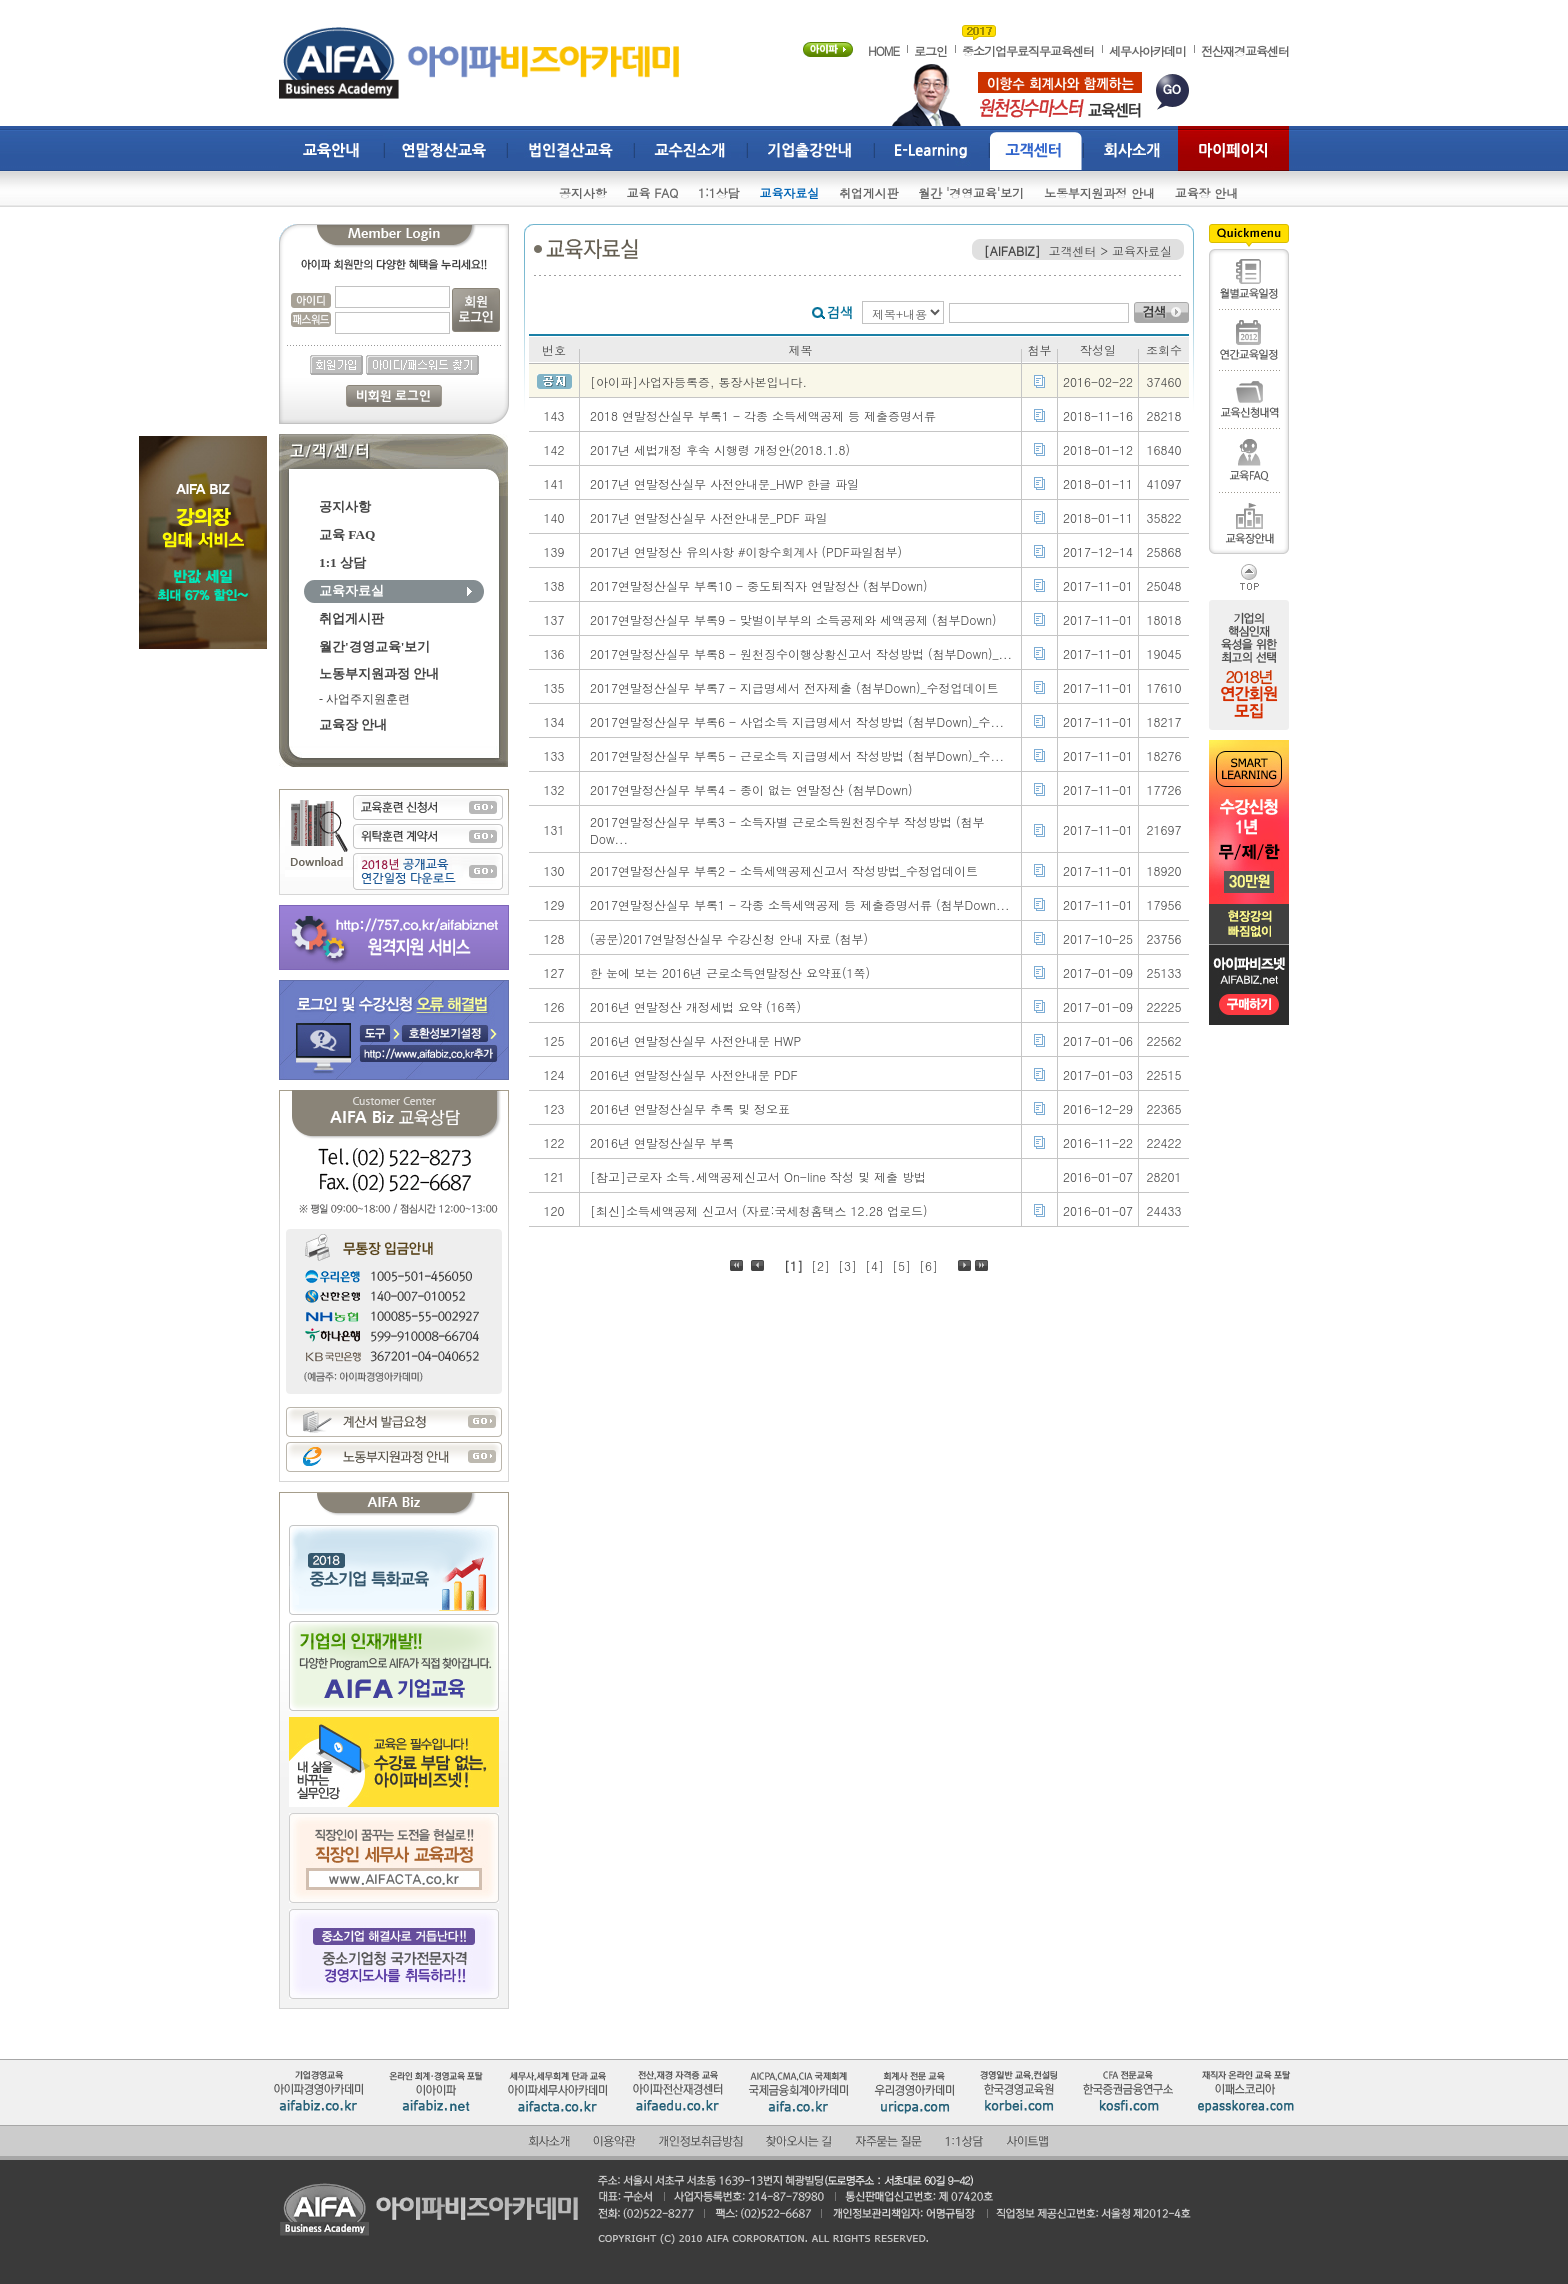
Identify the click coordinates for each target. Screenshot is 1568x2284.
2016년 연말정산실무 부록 (662, 1142)
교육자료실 (789, 192)
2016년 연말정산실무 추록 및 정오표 (690, 1108)
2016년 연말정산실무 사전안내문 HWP (695, 1040)
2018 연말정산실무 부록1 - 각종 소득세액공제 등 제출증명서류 (763, 415)
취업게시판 (868, 192)
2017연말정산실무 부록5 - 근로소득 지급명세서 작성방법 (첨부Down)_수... (797, 755)
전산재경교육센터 (1245, 50)
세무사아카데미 (1147, 50)
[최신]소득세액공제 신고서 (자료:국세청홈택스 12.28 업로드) (759, 1210)
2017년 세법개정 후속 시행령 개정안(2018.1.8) (720, 449)
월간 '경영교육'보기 (971, 192)
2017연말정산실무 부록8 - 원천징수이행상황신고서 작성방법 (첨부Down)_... (801, 653)
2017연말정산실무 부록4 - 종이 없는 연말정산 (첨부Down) (751, 789)
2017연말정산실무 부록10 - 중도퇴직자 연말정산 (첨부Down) (759, 585)
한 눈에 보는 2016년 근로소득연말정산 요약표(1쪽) (730, 972)
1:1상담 (718, 192)
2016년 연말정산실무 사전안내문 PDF (694, 1074)
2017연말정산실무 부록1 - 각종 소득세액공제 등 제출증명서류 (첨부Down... (800, 904)
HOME (883, 50)
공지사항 (583, 192)
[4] (874, 1265)
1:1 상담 (342, 562)
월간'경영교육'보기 (374, 646)
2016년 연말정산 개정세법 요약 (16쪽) (695, 1006)
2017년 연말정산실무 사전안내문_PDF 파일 (709, 517)
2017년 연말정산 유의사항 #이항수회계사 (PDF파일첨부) (746, 551)
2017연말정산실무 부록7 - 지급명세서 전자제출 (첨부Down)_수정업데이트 (794, 687)
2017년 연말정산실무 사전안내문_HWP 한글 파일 (724, 483)
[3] (847, 1265)
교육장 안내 (1206, 192)
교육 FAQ (653, 192)
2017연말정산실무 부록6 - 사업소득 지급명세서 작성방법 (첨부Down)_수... (797, 721)
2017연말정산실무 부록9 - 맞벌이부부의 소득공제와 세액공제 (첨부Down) (793, 619)
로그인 (930, 50)
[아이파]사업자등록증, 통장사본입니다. (698, 381)
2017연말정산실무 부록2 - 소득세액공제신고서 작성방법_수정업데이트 (784, 870)
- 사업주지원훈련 (364, 699)
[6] (928, 1265)
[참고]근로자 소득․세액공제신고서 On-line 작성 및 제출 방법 (758, 1176)
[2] (820, 1265)
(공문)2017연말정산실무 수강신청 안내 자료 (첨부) (729, 938)
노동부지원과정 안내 (1099, 192)
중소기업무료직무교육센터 (1028, 50)
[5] (901, 1265)
